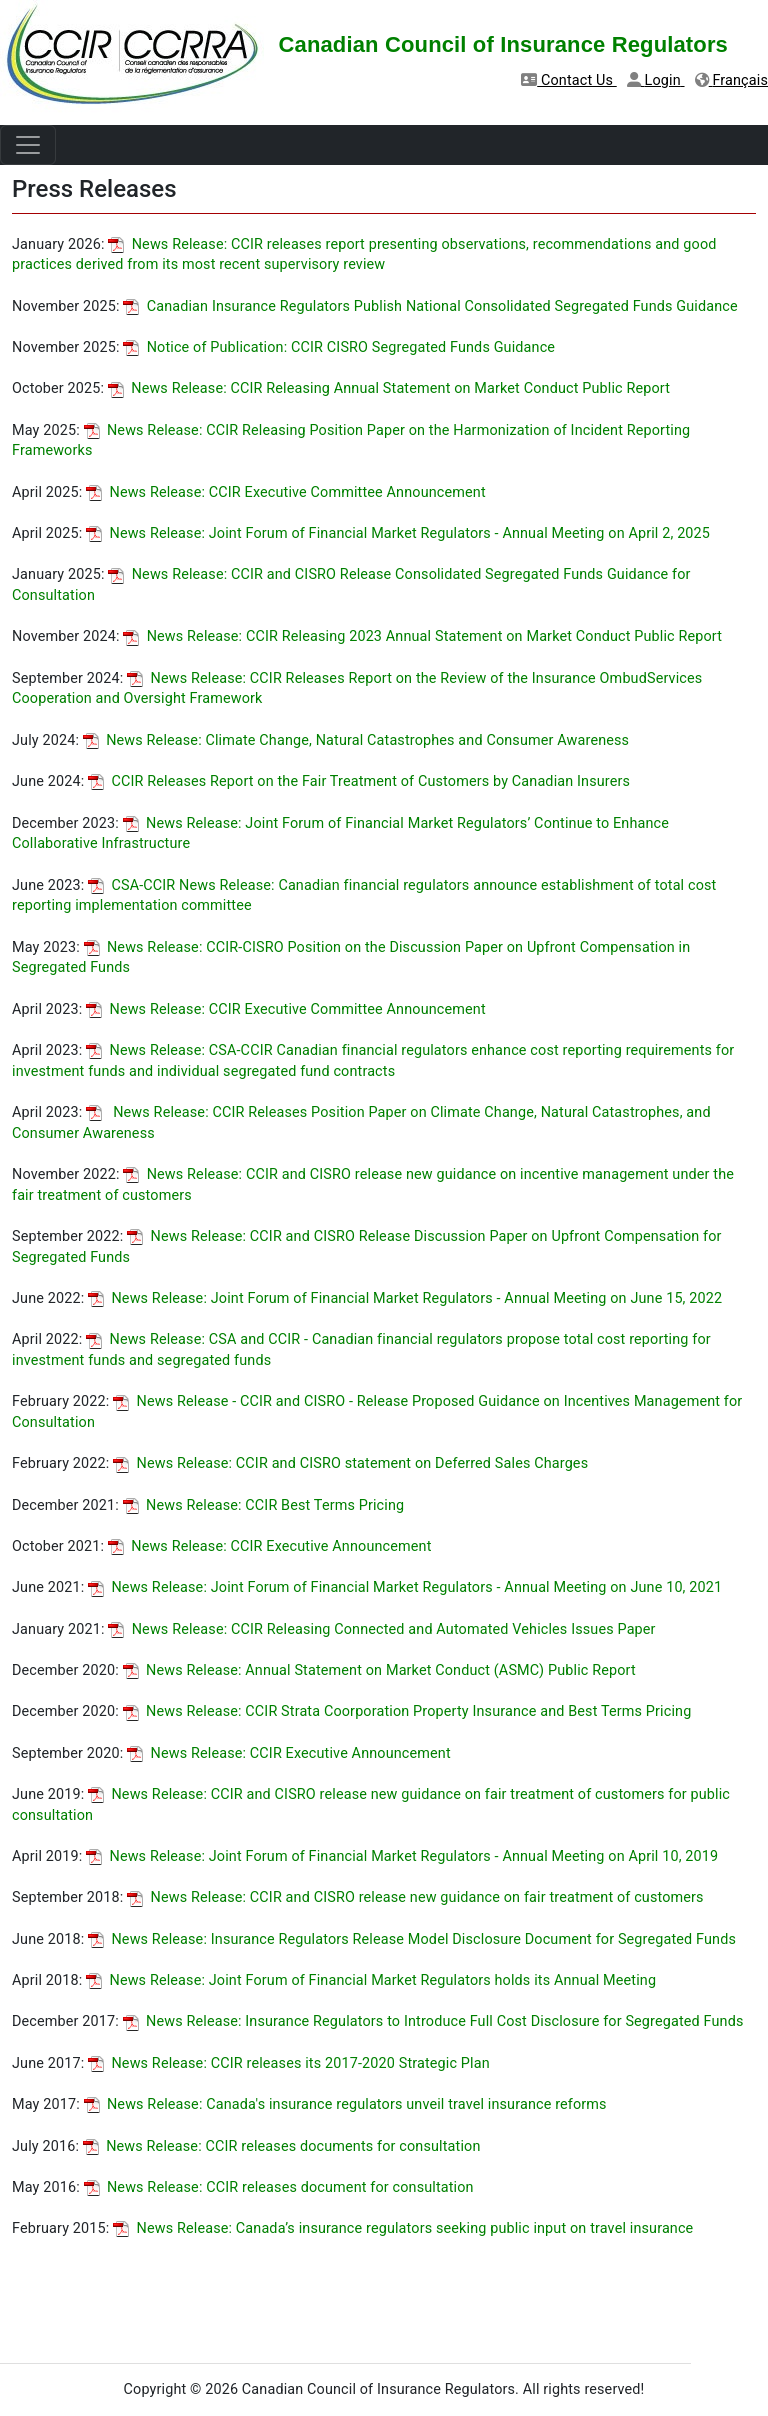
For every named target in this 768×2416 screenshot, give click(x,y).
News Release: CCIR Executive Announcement (270, 1546)
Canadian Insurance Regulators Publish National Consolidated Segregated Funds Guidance (430, 306)
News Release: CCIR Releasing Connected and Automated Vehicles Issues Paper (381, 1629)
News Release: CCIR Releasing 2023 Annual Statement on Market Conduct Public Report (422, 636)
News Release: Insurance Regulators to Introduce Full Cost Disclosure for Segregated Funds (433, 2021)
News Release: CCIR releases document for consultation (279, 2187)
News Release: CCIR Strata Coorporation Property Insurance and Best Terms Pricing (407, 1711)
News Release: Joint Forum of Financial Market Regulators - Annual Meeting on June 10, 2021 (405, 1587)
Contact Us (569, 80)
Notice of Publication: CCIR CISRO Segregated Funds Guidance (339, 347)
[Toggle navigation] (28, 145)
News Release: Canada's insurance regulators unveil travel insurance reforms (345, 2104)
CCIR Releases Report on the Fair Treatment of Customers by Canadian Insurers (359, 781)
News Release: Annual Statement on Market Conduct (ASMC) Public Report (379, 1670)
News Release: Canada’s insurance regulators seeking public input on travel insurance (403, 2228)
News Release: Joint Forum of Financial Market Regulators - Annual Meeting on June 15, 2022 (405, 1298)
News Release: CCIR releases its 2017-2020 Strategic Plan (289, 2063)
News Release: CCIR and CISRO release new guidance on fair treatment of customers (415, 1897)
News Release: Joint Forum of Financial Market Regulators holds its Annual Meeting (371, 1980)
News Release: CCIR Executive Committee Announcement (286, 492)
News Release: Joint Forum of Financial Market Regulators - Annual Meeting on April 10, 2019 (402, 1856)
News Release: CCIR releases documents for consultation (282, 2146)
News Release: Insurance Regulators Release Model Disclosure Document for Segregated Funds (412, 1939)
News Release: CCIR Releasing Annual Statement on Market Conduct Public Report (389, 388)
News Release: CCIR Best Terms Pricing (264, 1505)
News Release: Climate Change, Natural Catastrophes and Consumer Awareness (356, 740)
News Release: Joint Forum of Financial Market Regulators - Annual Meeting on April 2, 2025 (398, 533)
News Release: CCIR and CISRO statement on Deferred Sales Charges (350, 1463)
